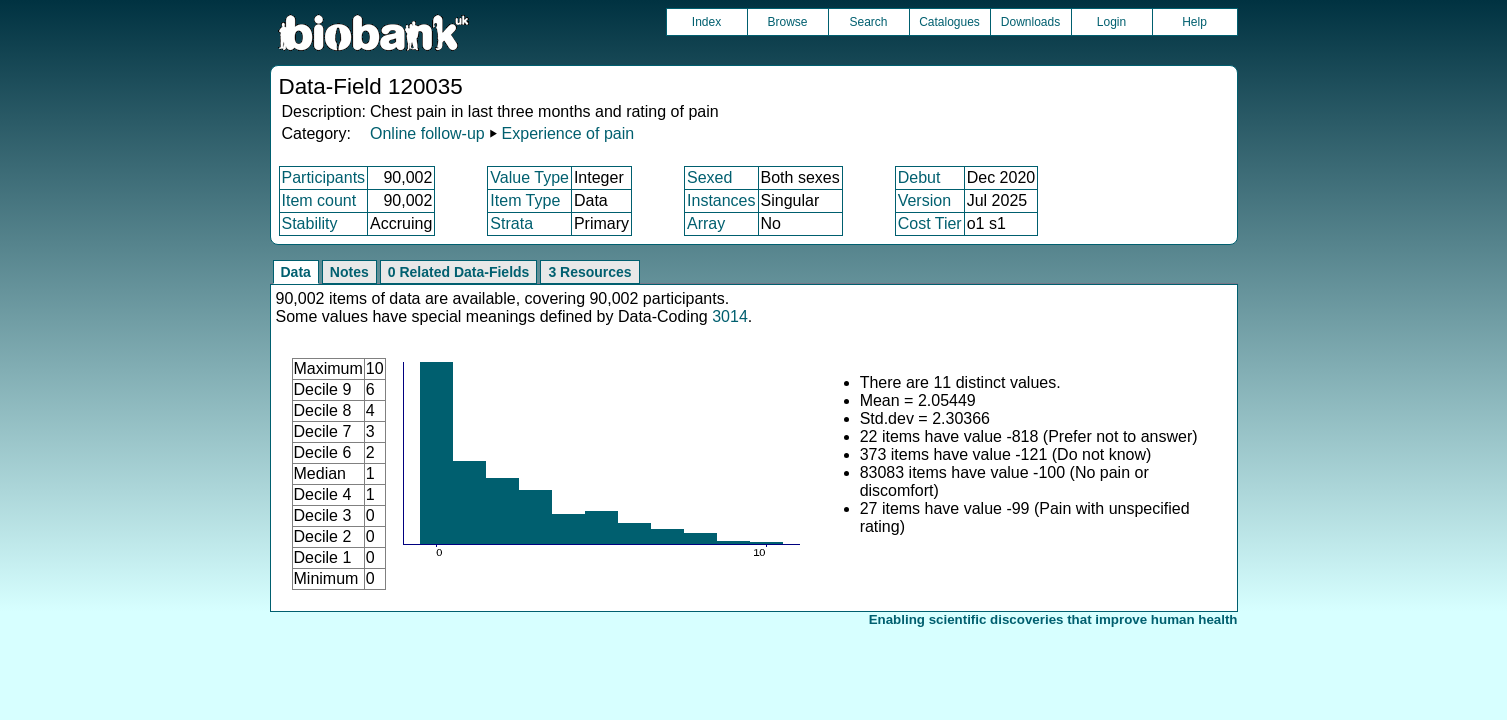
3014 (730, 316)
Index (706, 22)
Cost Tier (930, 223)
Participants (324, 177)
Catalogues (949, 22)
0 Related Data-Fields (459, 272)
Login (1111, 22)
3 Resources (589, 272)
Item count (319, 200)
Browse (787, 22)
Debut (919, 177)
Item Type (525, 200)
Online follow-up (427, 133)
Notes (349, 272)
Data (296, 272)
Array (706, 223)
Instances (721, 200)
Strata (511, 223)
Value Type (529, 177)
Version (924, 200)
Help (1194, 22)
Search (868, 22)
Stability (310, 223)
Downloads (1030, 22)
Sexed (709, 177)
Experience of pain (568, 133)
